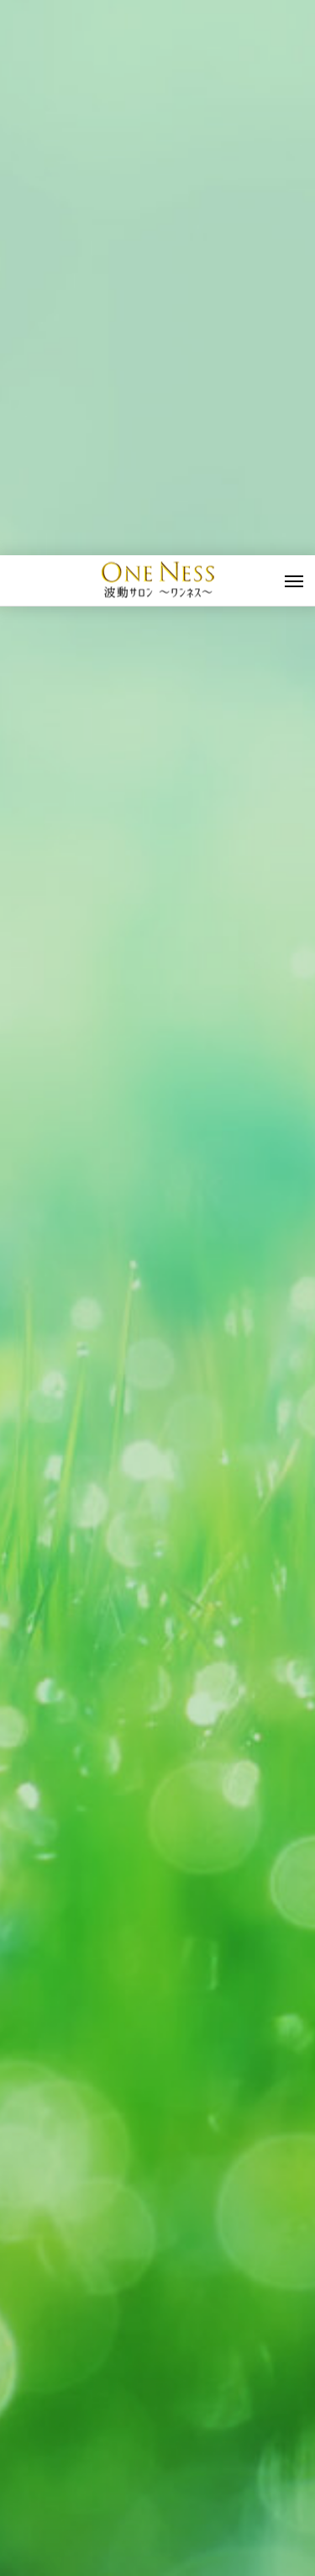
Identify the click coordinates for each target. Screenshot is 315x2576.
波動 (39, 2316)
